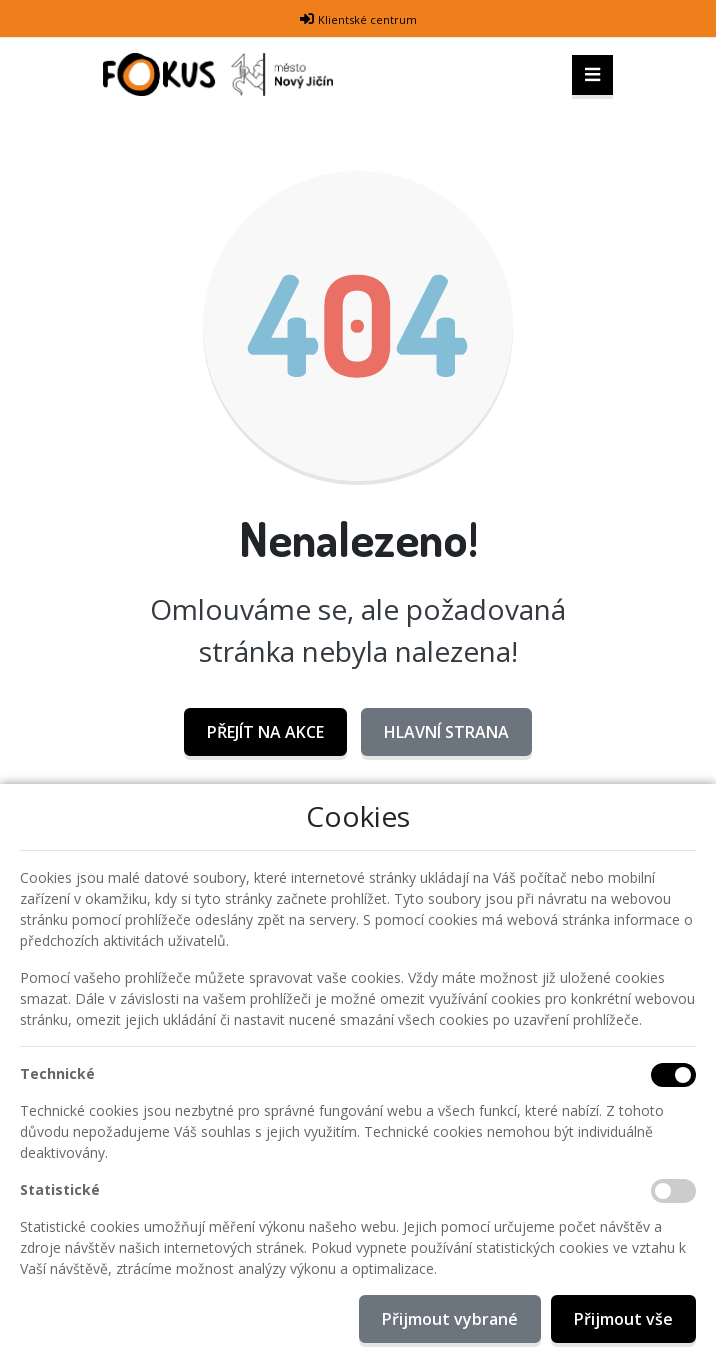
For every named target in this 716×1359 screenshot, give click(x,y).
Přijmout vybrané (450, 1319)
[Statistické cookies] (673, 1191)
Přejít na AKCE (265, 732)
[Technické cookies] (673, 1075)
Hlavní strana (446, 732)
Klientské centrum (367, 19)
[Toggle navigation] (592, 75)
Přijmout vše (623, 1319)
